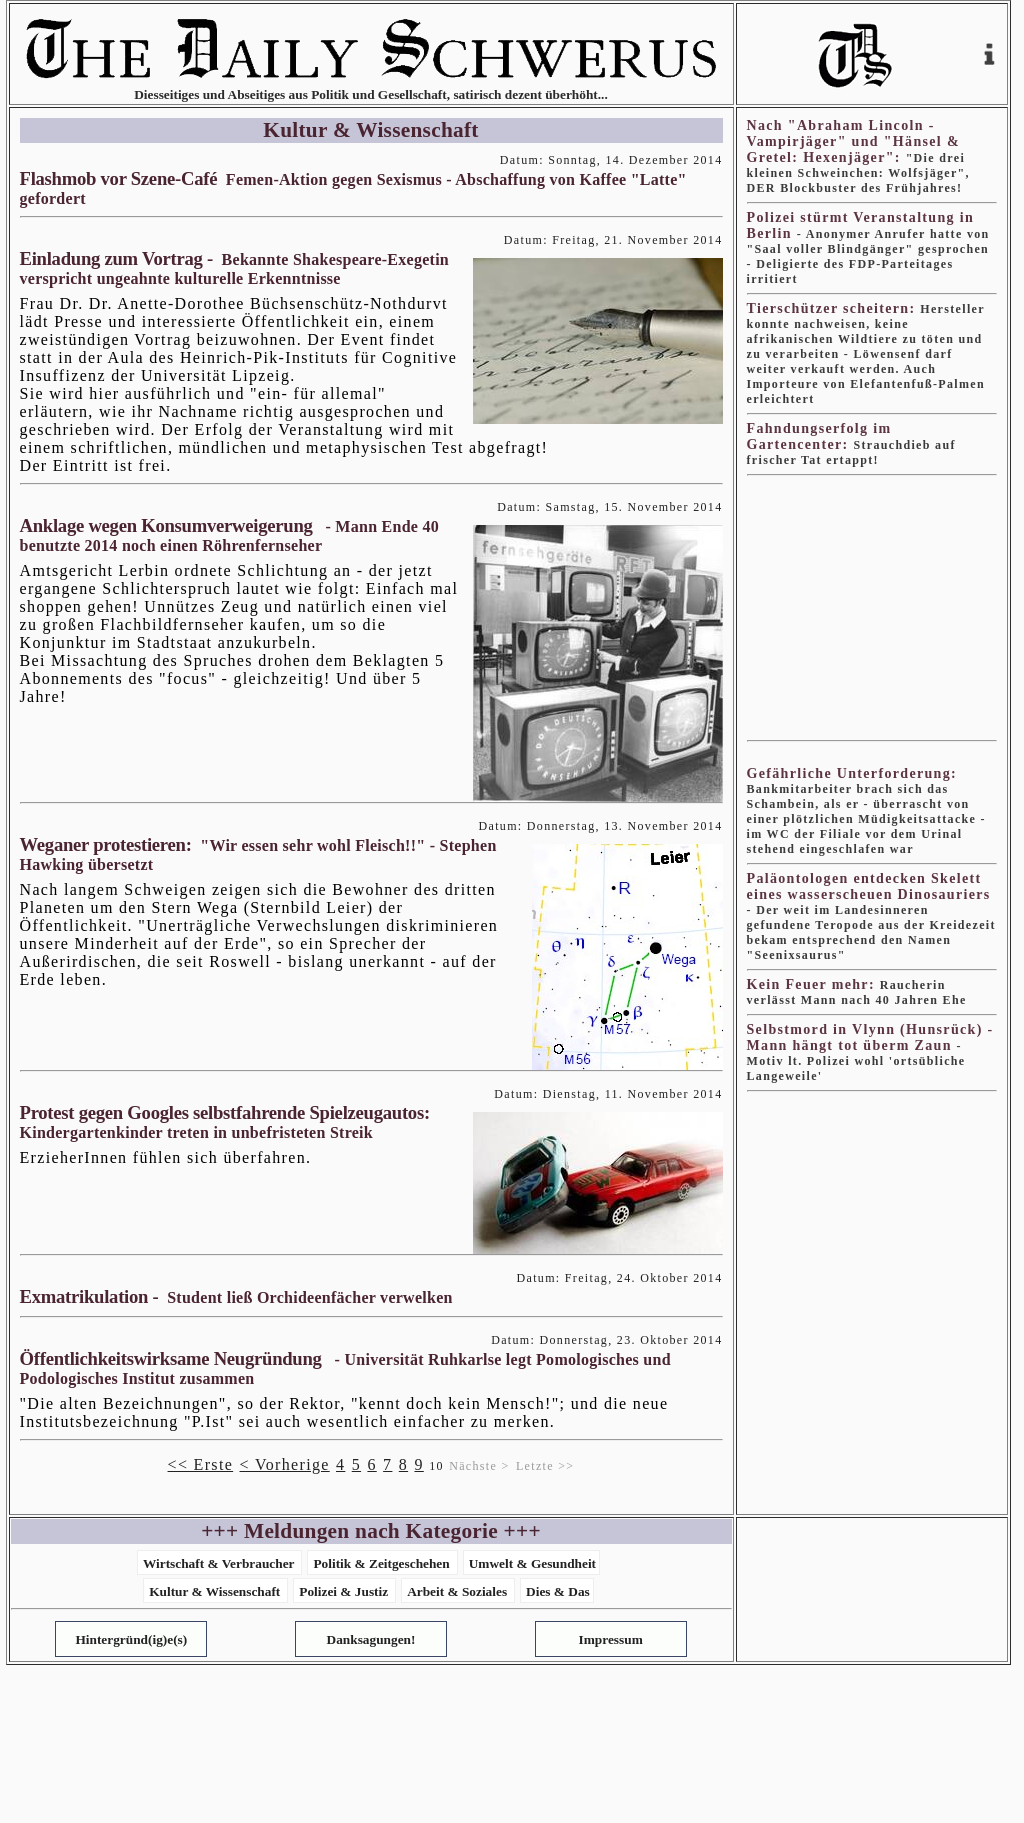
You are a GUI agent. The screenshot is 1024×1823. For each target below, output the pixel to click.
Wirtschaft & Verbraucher (219, 1563)
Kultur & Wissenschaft (214, 1591)
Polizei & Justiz (343, 1591)
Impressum (611, 1639)
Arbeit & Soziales (457, 1591)
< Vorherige (284, 1464)
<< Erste (201, 1464)
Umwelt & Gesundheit (532, 1563)
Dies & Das (558, 1591)
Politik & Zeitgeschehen (381, 1563)
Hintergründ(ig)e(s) (131, 1639)
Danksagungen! (371, 1639)
